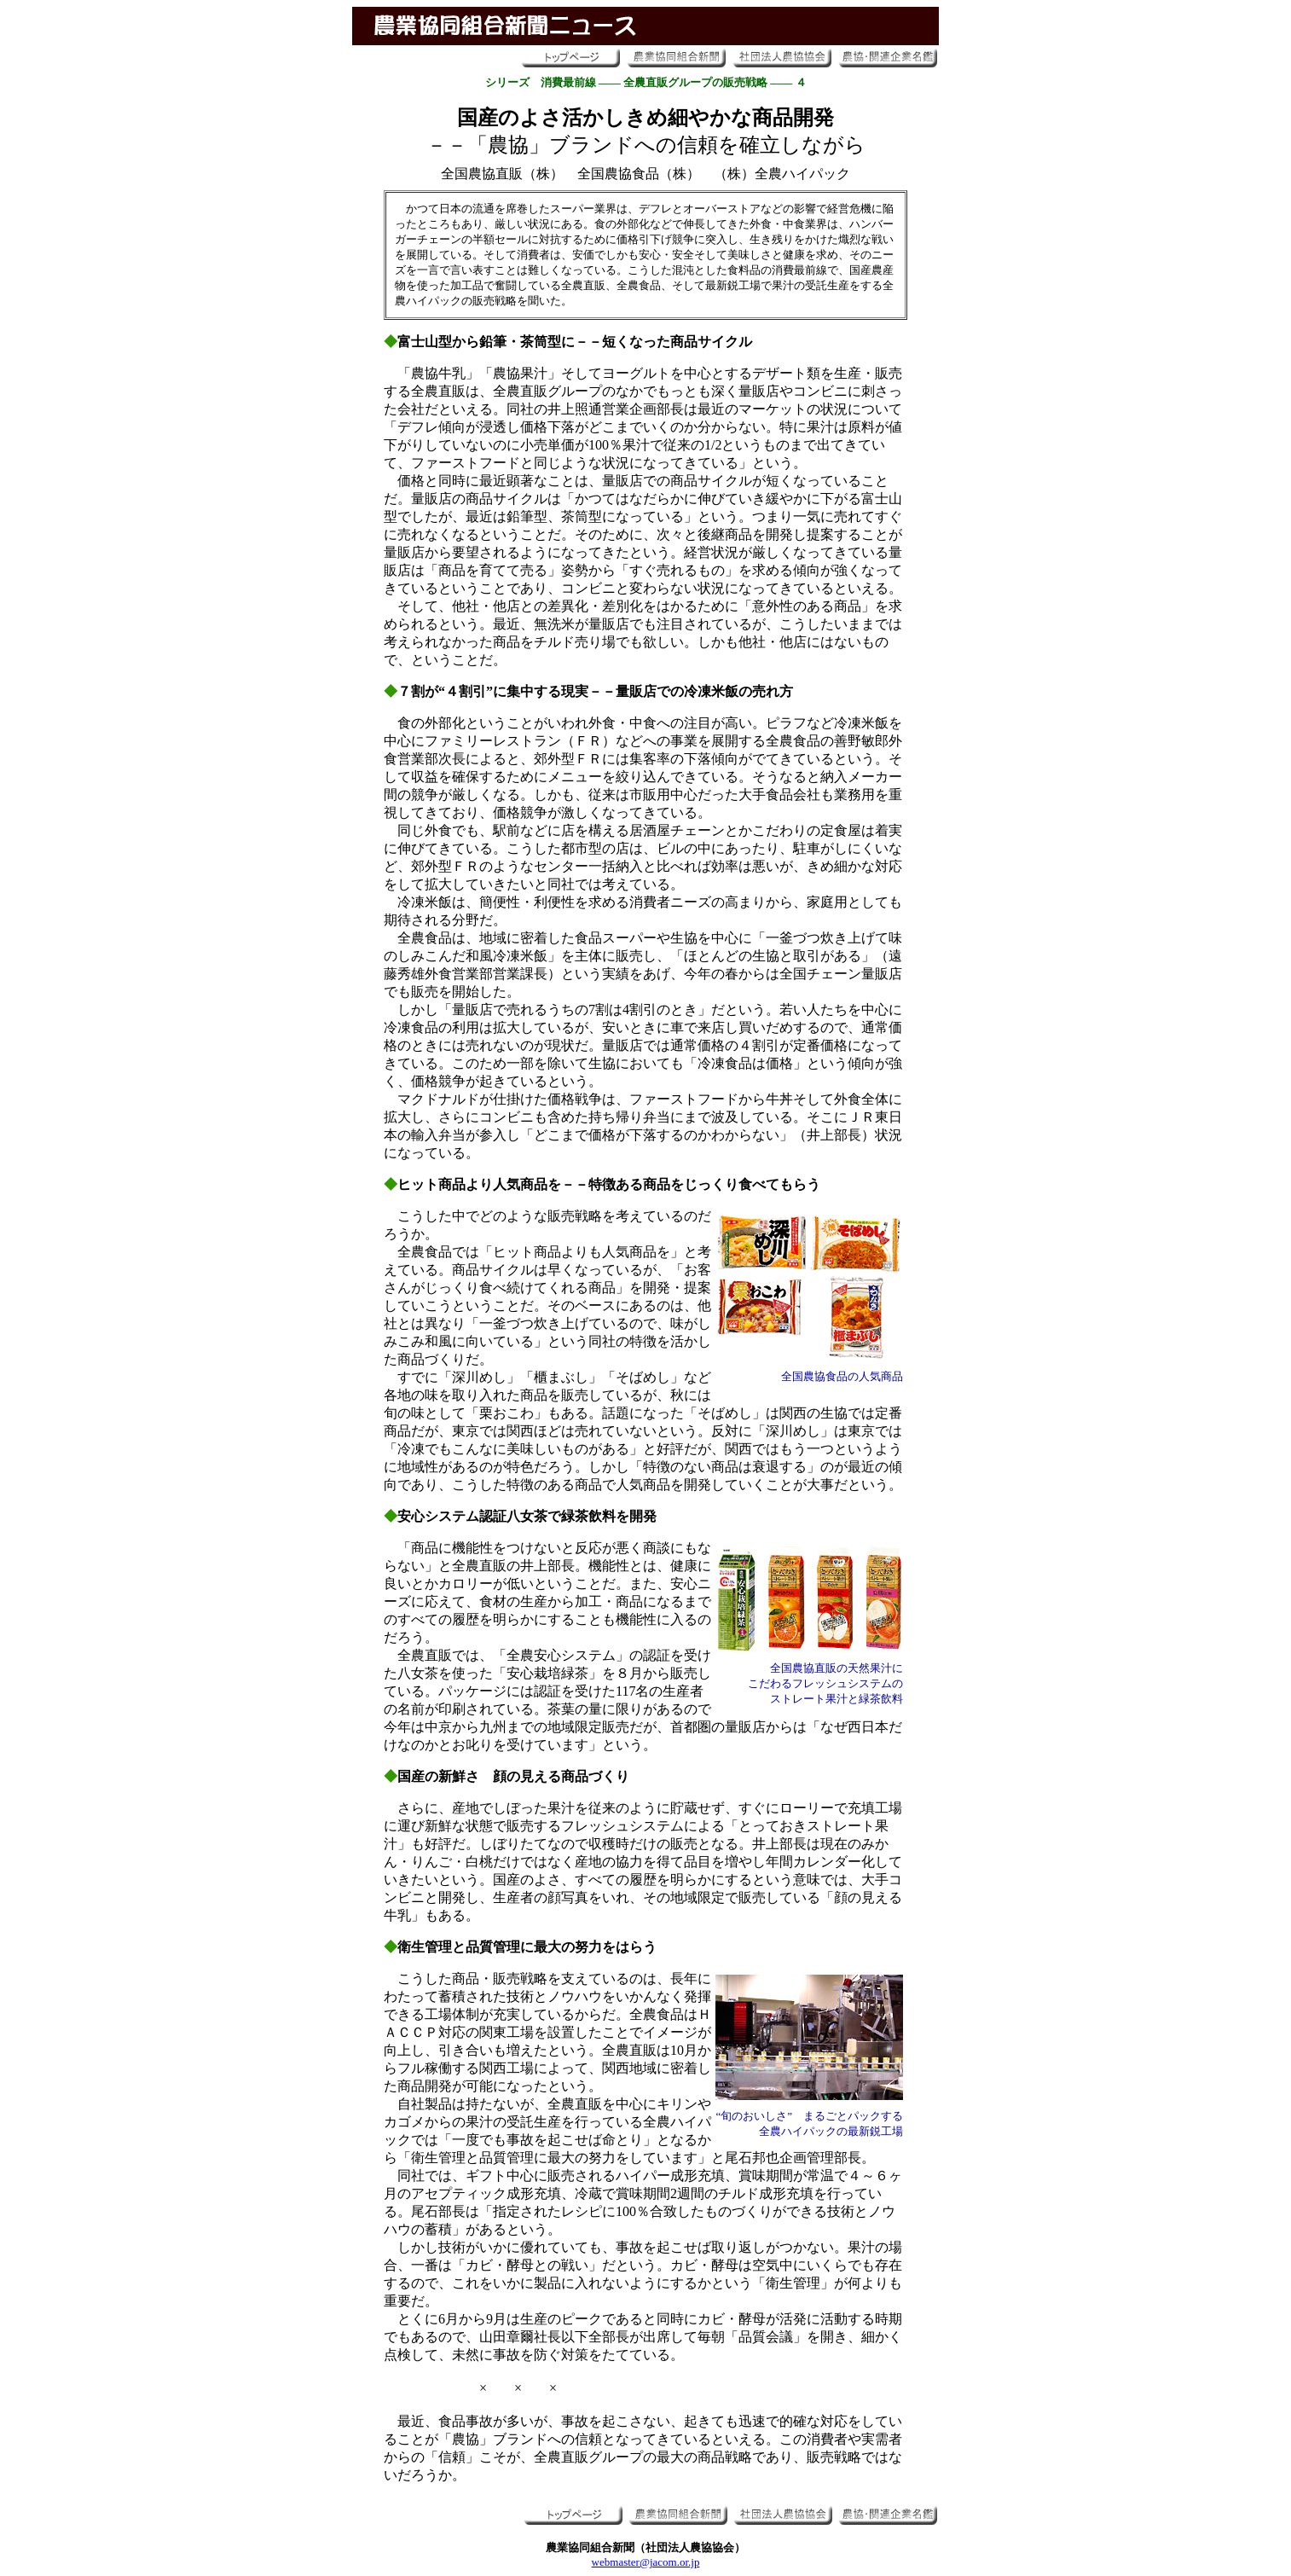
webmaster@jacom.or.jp (646, 2562)
